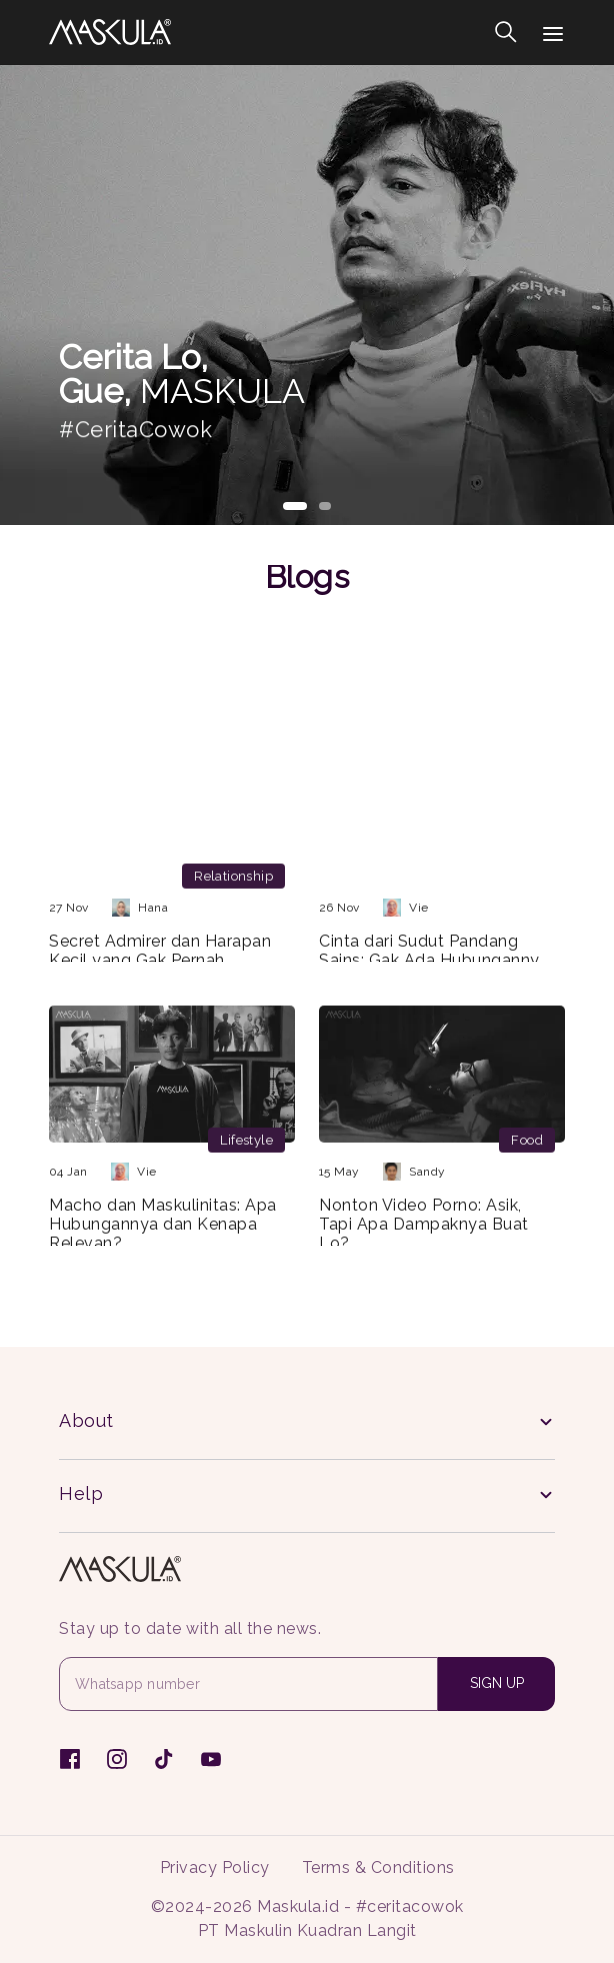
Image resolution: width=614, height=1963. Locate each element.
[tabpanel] (307, 295)
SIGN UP (497, 1683)
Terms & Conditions (378, 1867)
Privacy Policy (215, 1867)
